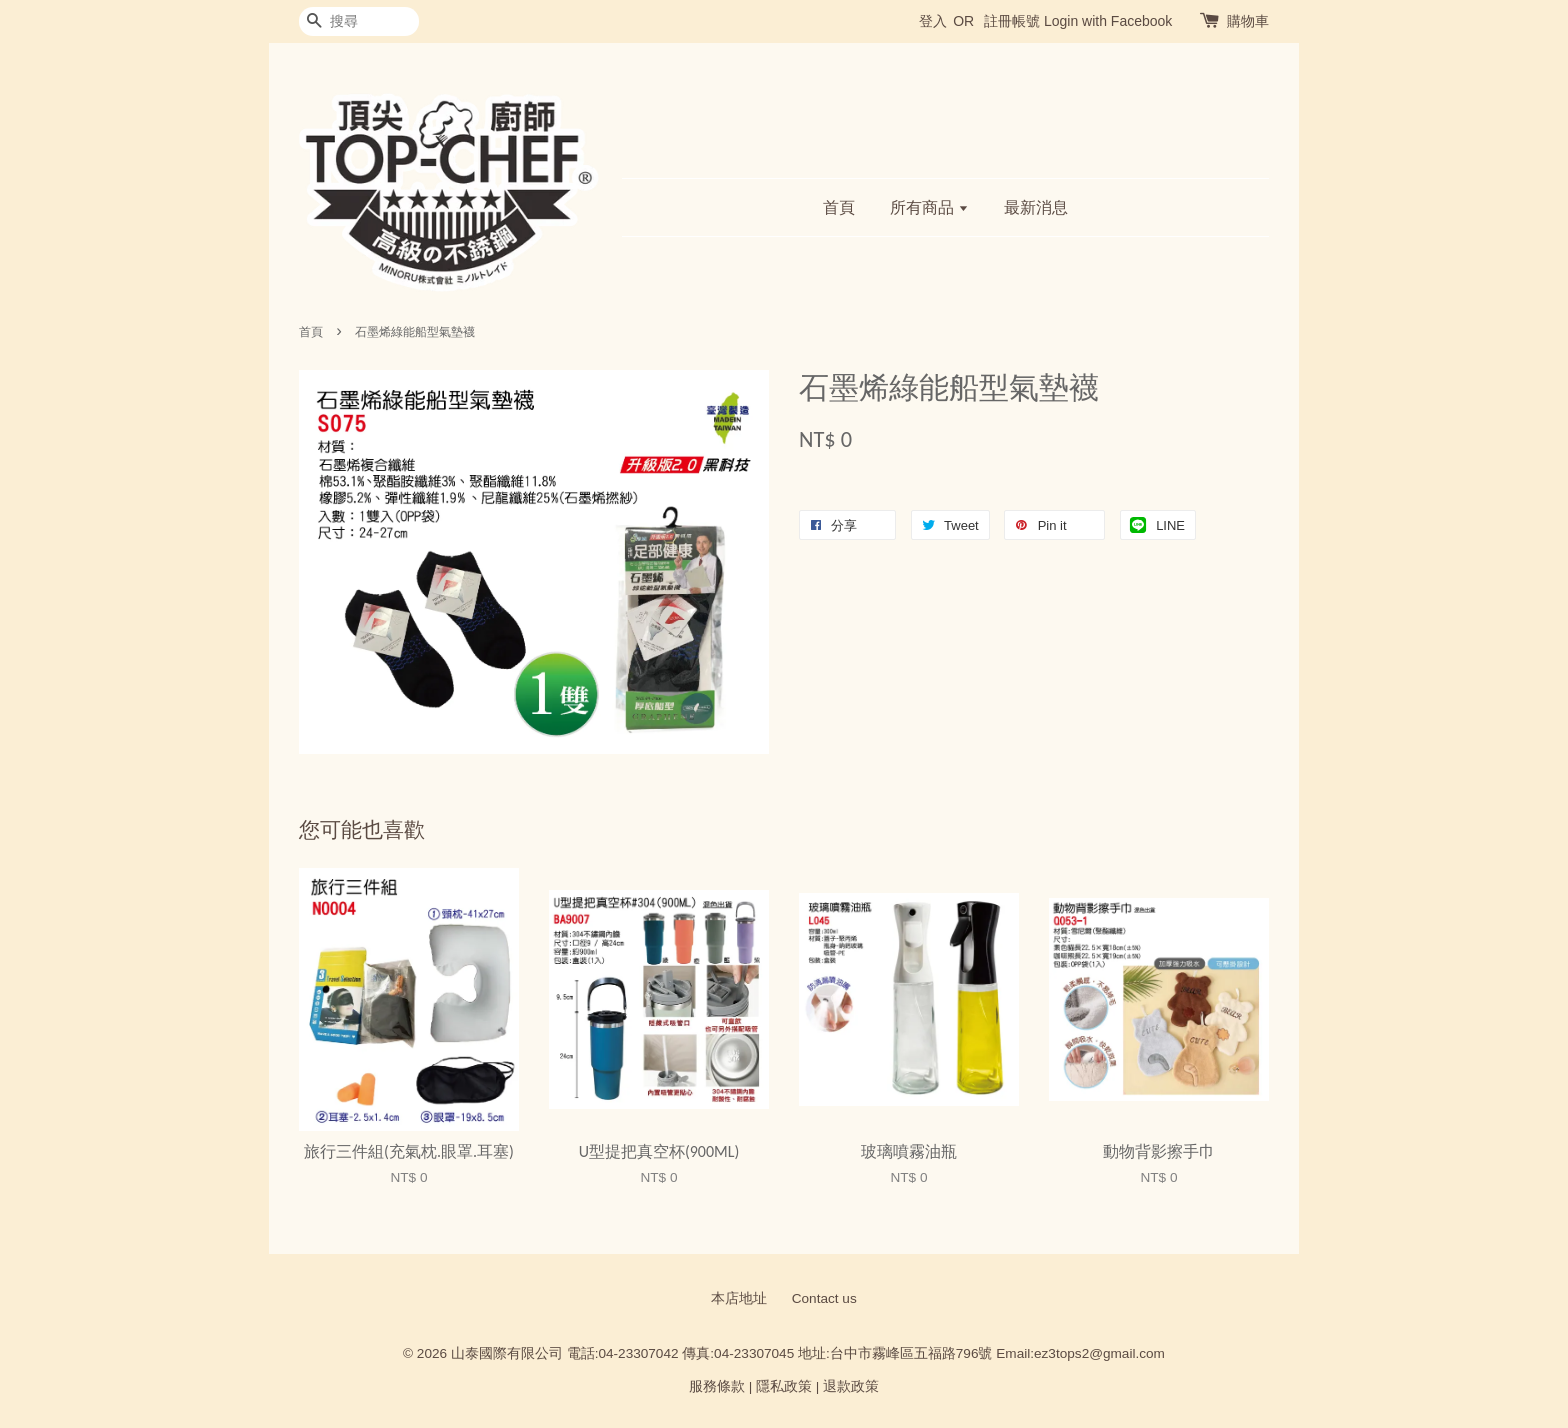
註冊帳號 (1012, 21)
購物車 (1248, 21)
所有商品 (929, 207)
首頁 (839, 207)
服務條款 (717, 1386)
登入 (933, 21)
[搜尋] (359, 21)
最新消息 (1036, 207)
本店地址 (739, 1298)
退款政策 (851, 1386)
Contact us (824, 1298)
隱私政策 (784, 1386)
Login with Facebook (1108, 21)
